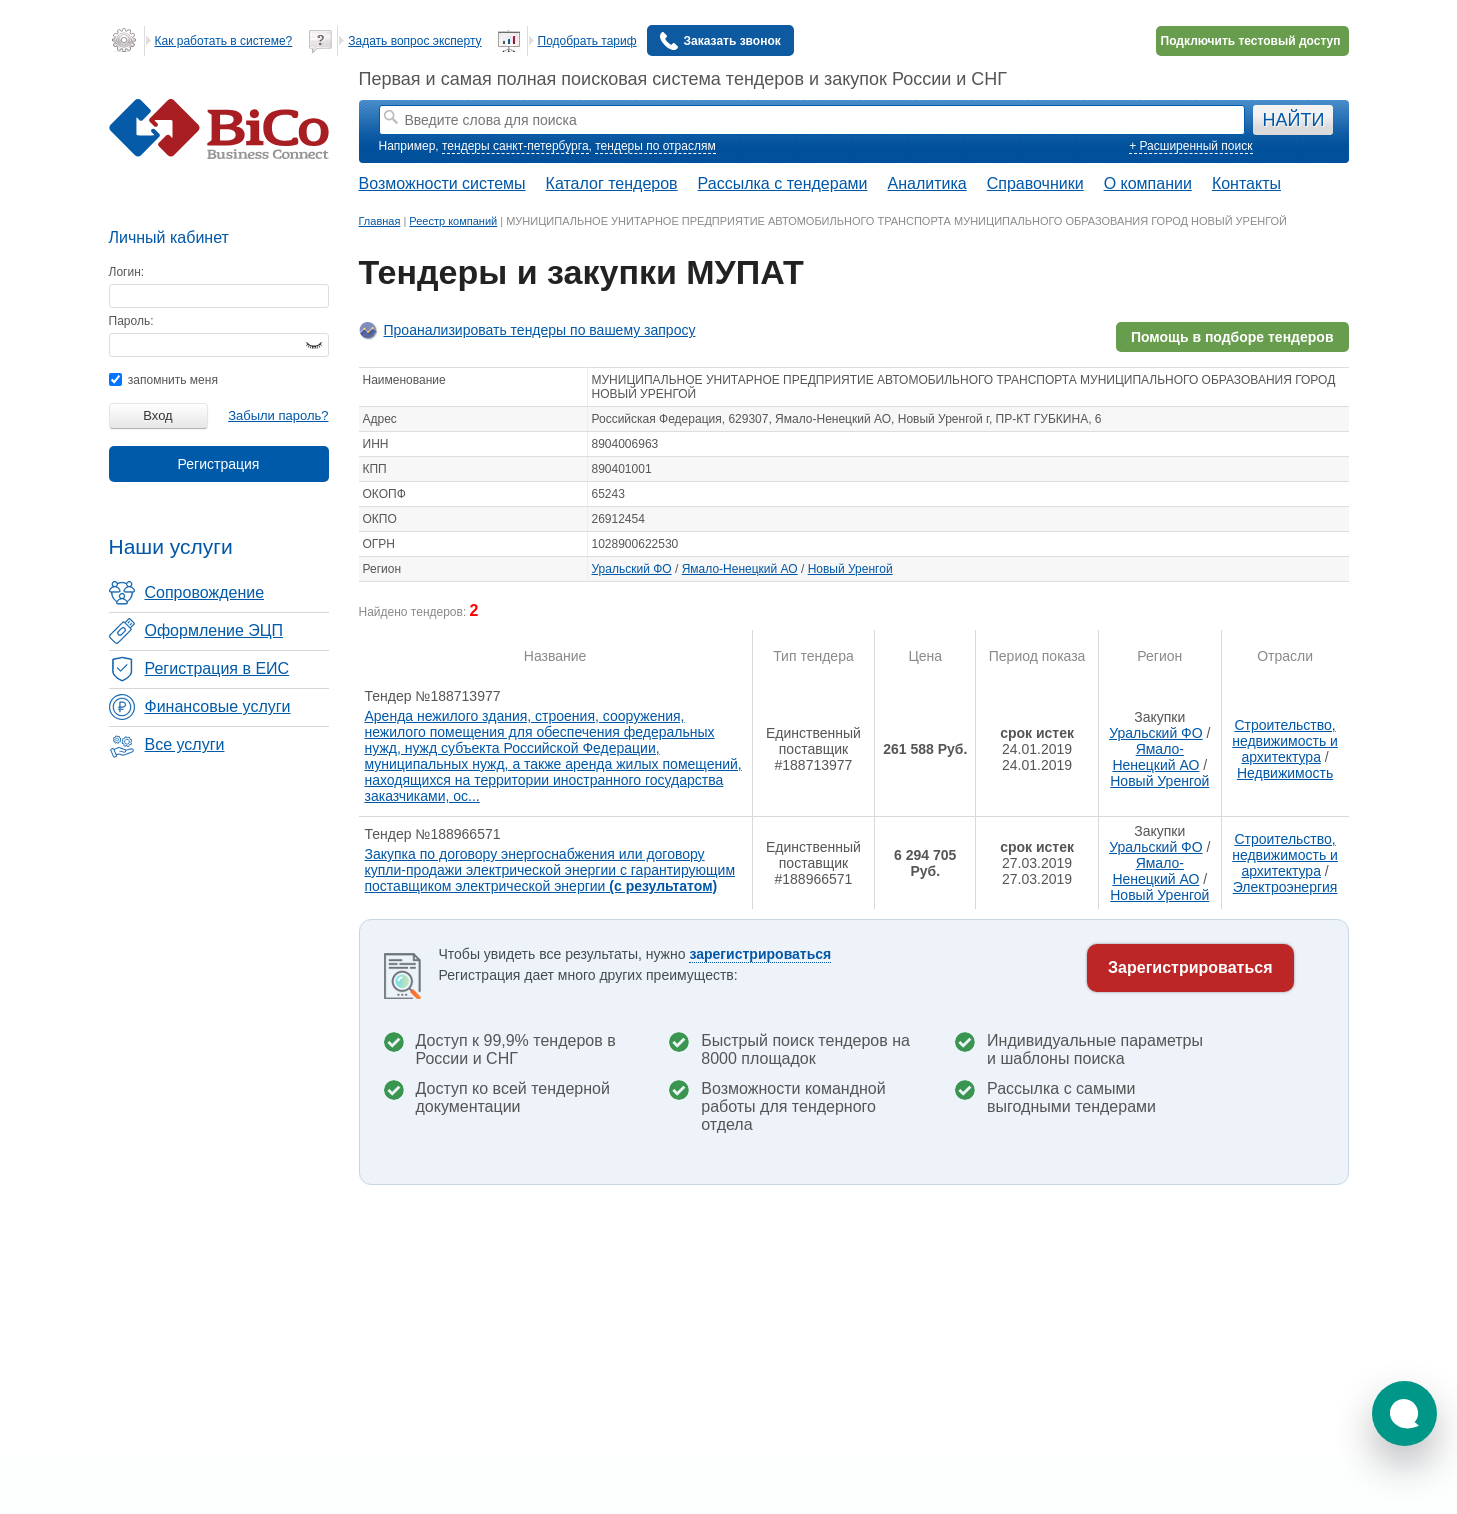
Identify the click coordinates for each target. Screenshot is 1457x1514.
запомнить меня (163, 380)
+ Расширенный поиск (1190, 146)
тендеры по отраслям (655, 146)
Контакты (1246, 183)
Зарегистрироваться (1190, 967)
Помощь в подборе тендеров (1232, 337)
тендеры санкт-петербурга (515, 146)
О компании (1148, 183)
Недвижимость (1285, 773)
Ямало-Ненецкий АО (740, 569)
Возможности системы (442, 183)
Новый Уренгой (850, 569)
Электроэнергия (1285, 887)
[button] (1404, 1413)
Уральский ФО (632, 569)
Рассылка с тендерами (783, 183)
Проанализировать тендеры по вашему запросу (540, 330)
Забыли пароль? (278, 415)
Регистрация (219, 464)
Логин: (127, 272)
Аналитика (926, 183)
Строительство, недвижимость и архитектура (1285, 741)
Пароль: (131, 321)
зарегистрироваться (760, 954)
